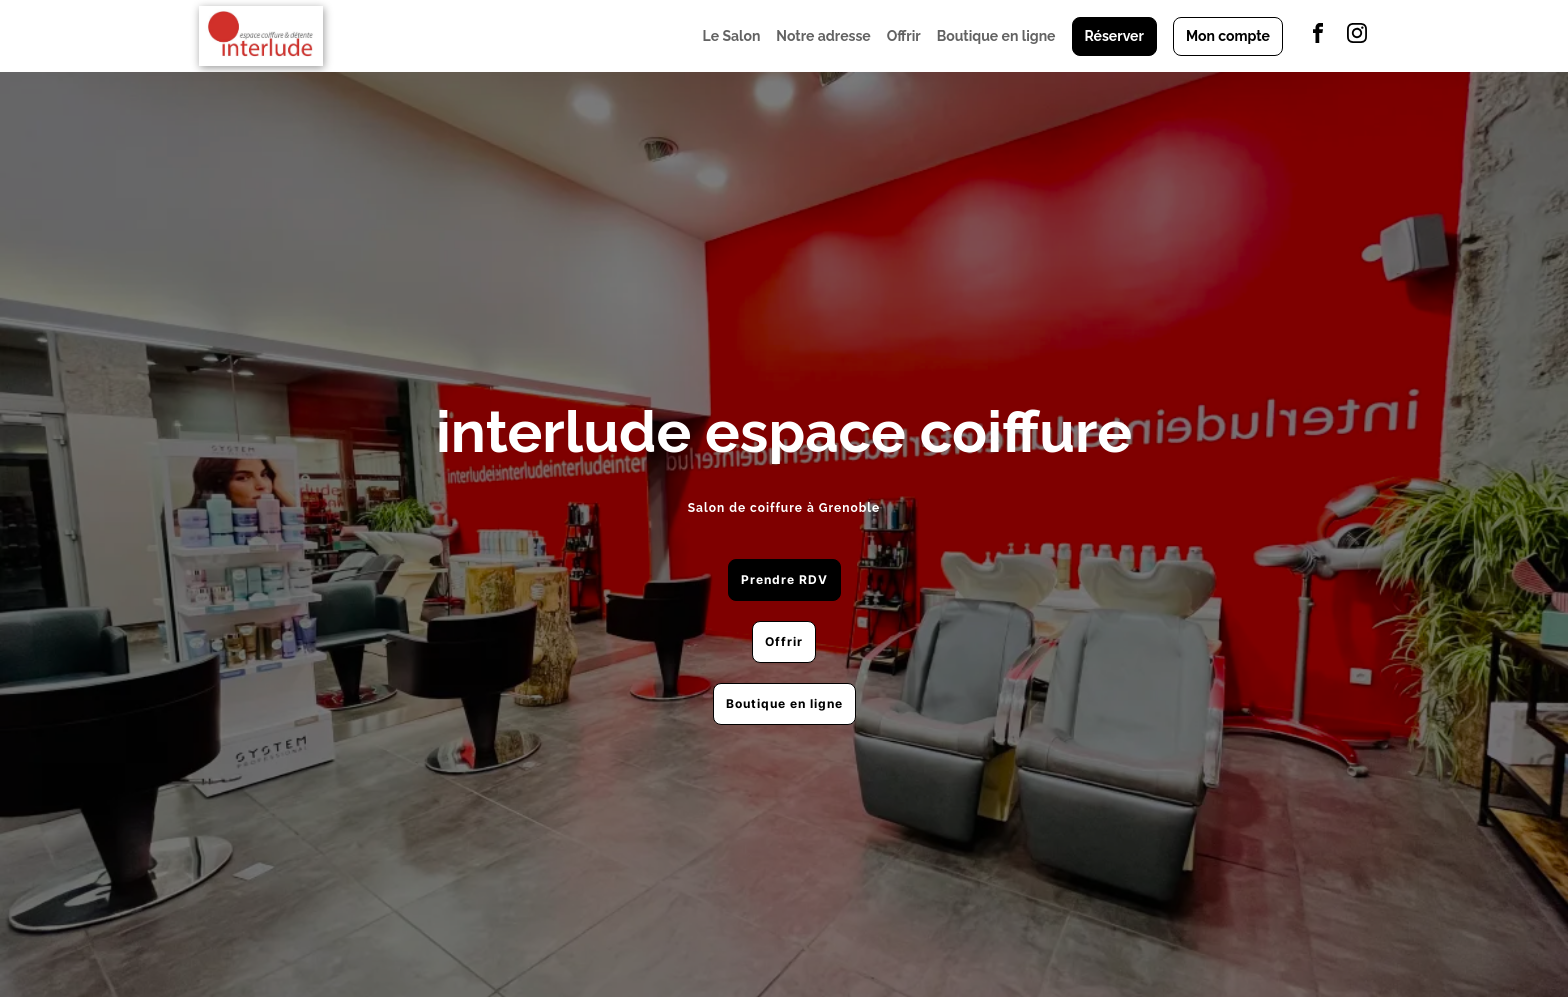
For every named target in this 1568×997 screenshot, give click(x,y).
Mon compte (1228, 36)
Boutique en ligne (996, 36)
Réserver (1114, 36)
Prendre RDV (784, 579)
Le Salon (732, 36)
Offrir (904, 36)
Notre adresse (823, 36)
